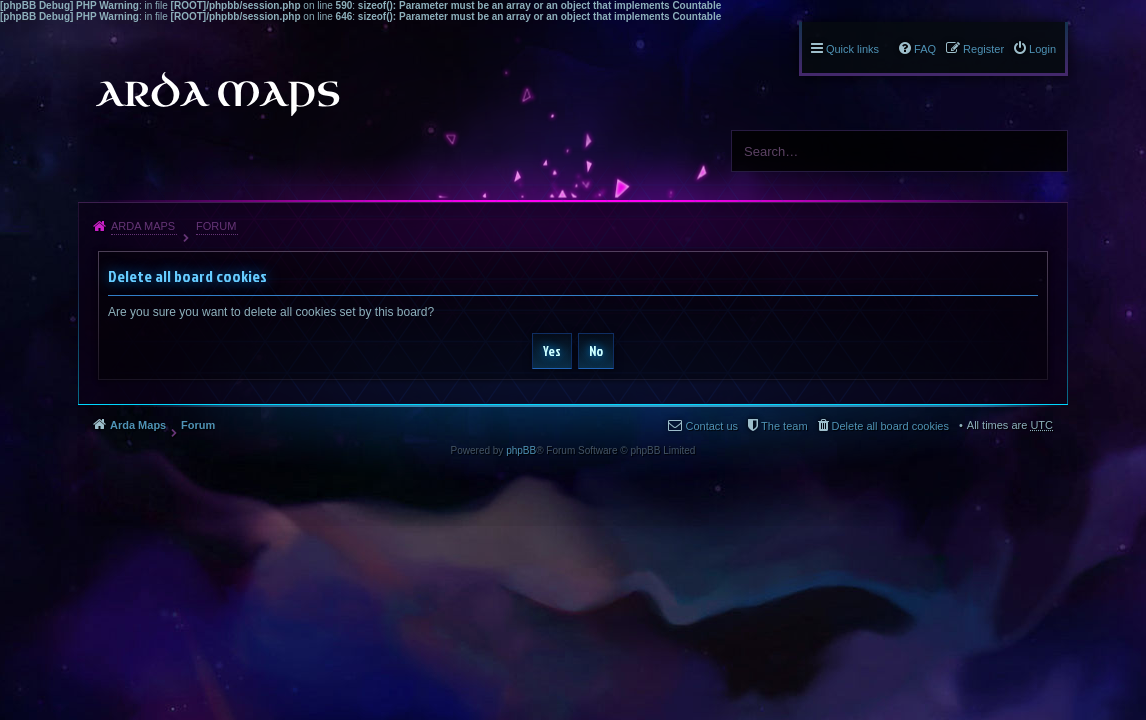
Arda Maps (143, 226)
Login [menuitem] (1042, 49)
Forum (216, 226)
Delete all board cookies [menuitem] (890, 426)
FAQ (925, 49)
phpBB (521, 450)
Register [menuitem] (983, 49)
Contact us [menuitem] (711, 426)
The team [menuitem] (784, 426)
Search (1045, 151)
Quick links (852, 49)
